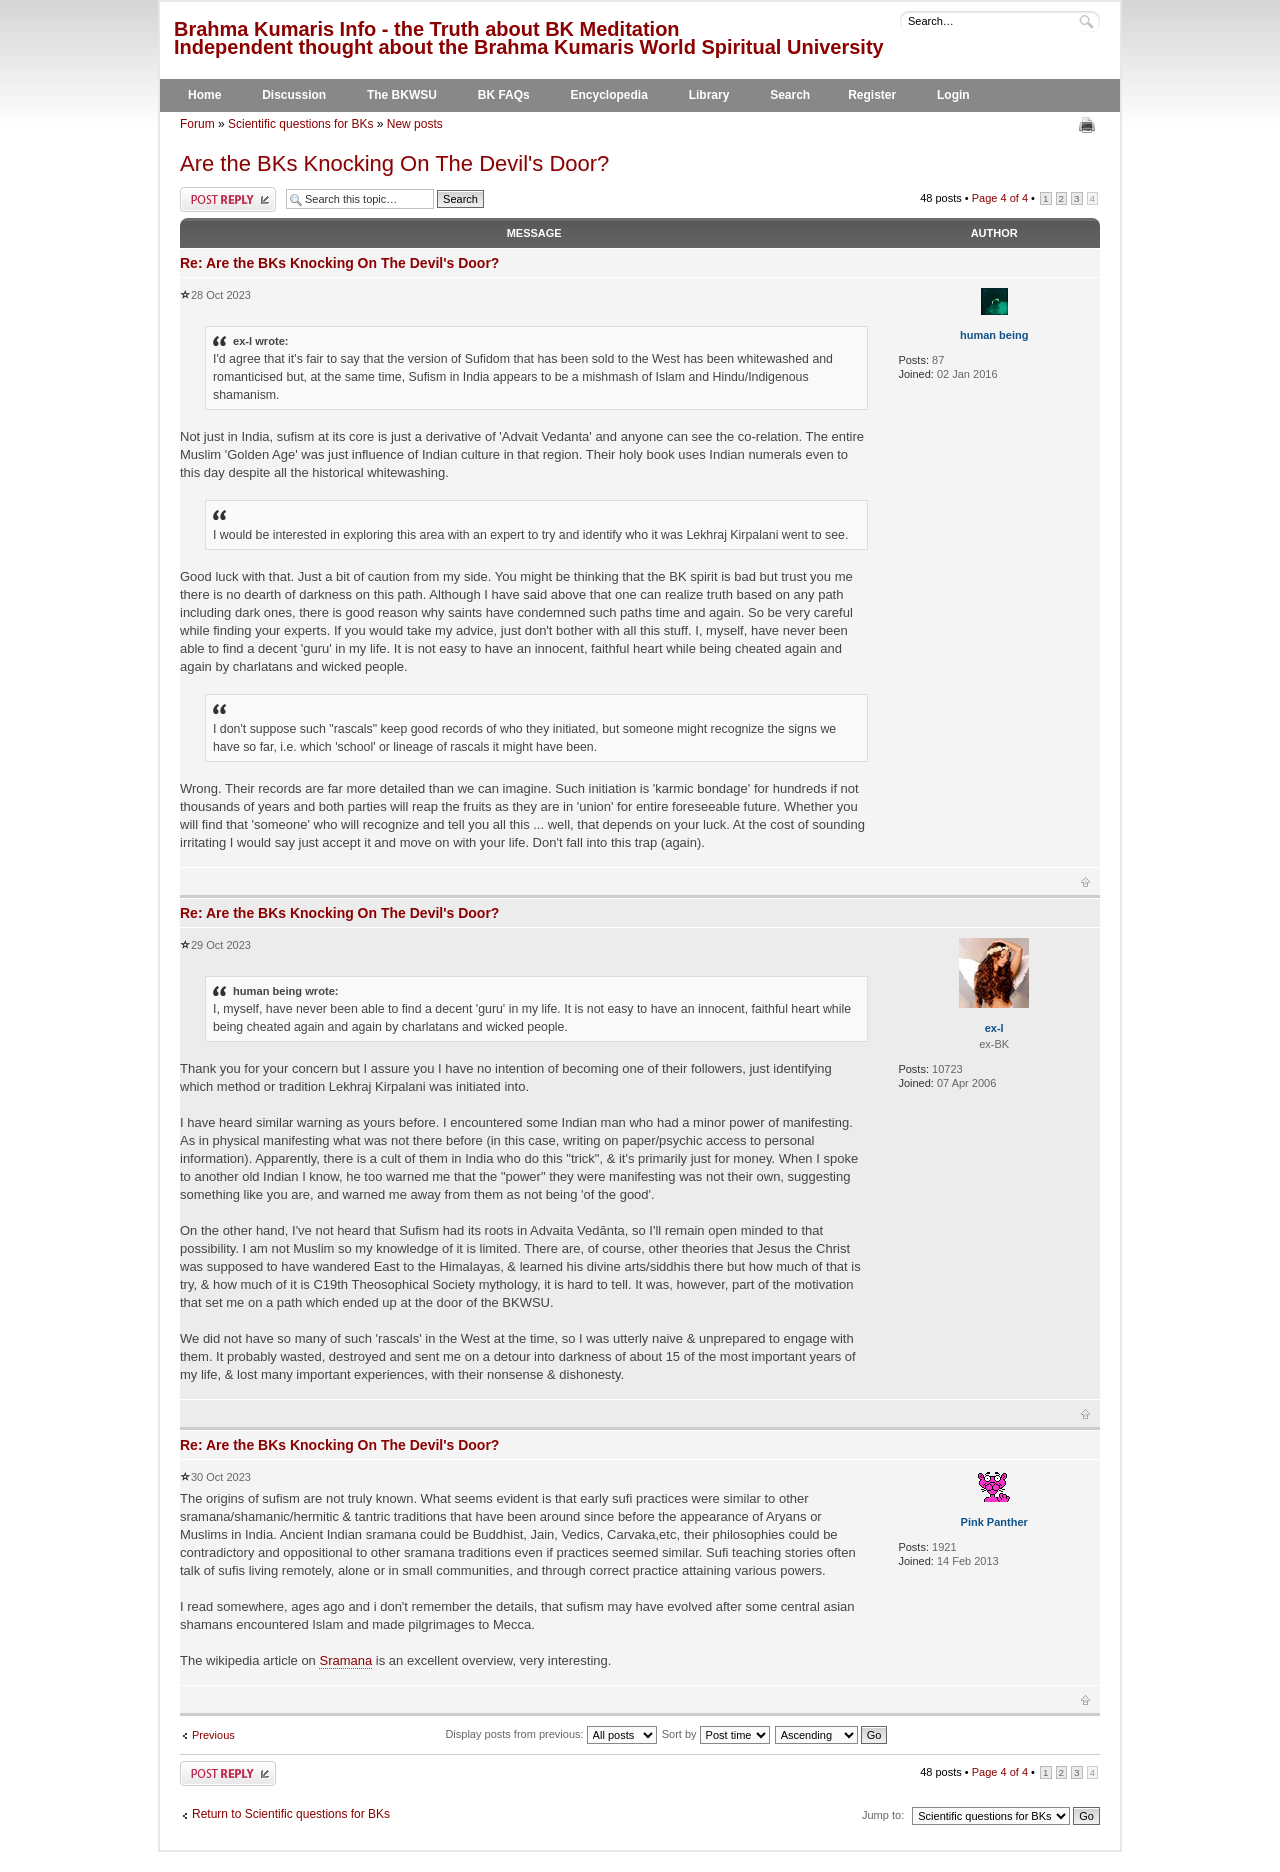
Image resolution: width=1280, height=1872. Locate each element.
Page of (1000, 198)
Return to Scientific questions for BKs (291, 1814)
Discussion (294, 95)
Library (709, 95)
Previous (213, 1735)
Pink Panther (994, 1522)
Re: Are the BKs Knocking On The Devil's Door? (339, 263)
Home (204, 95)
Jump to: (883, 1815)
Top (1085, 882)
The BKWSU (402, 95)
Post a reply (228, 199)
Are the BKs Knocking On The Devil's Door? (394, 163)
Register (872, 95)
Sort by (716, 1734)
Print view (1089, 125)
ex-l (994, 1028)
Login (953, 95)
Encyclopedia (609, 95)
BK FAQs (504, 95)
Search (790, 95)
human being (994, 335)
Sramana (345, 1660)
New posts (415, 124)
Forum (197, 124)
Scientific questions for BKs (300, 124)
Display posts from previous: (550, 1734)
